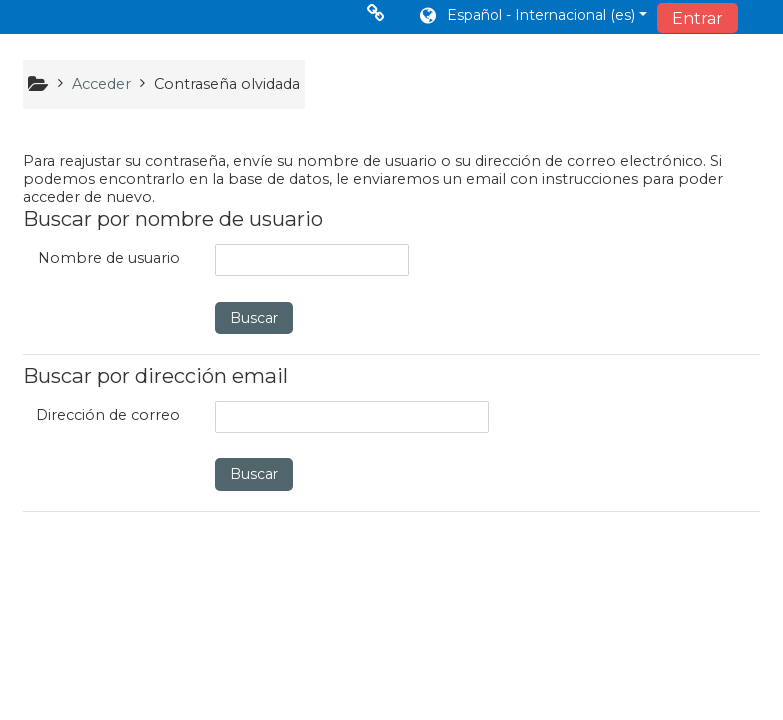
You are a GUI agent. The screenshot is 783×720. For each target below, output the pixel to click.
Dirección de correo (108, 415)
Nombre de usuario (109, 258)
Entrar (697, 18)
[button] (531, 17)
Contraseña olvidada (227, 84)
